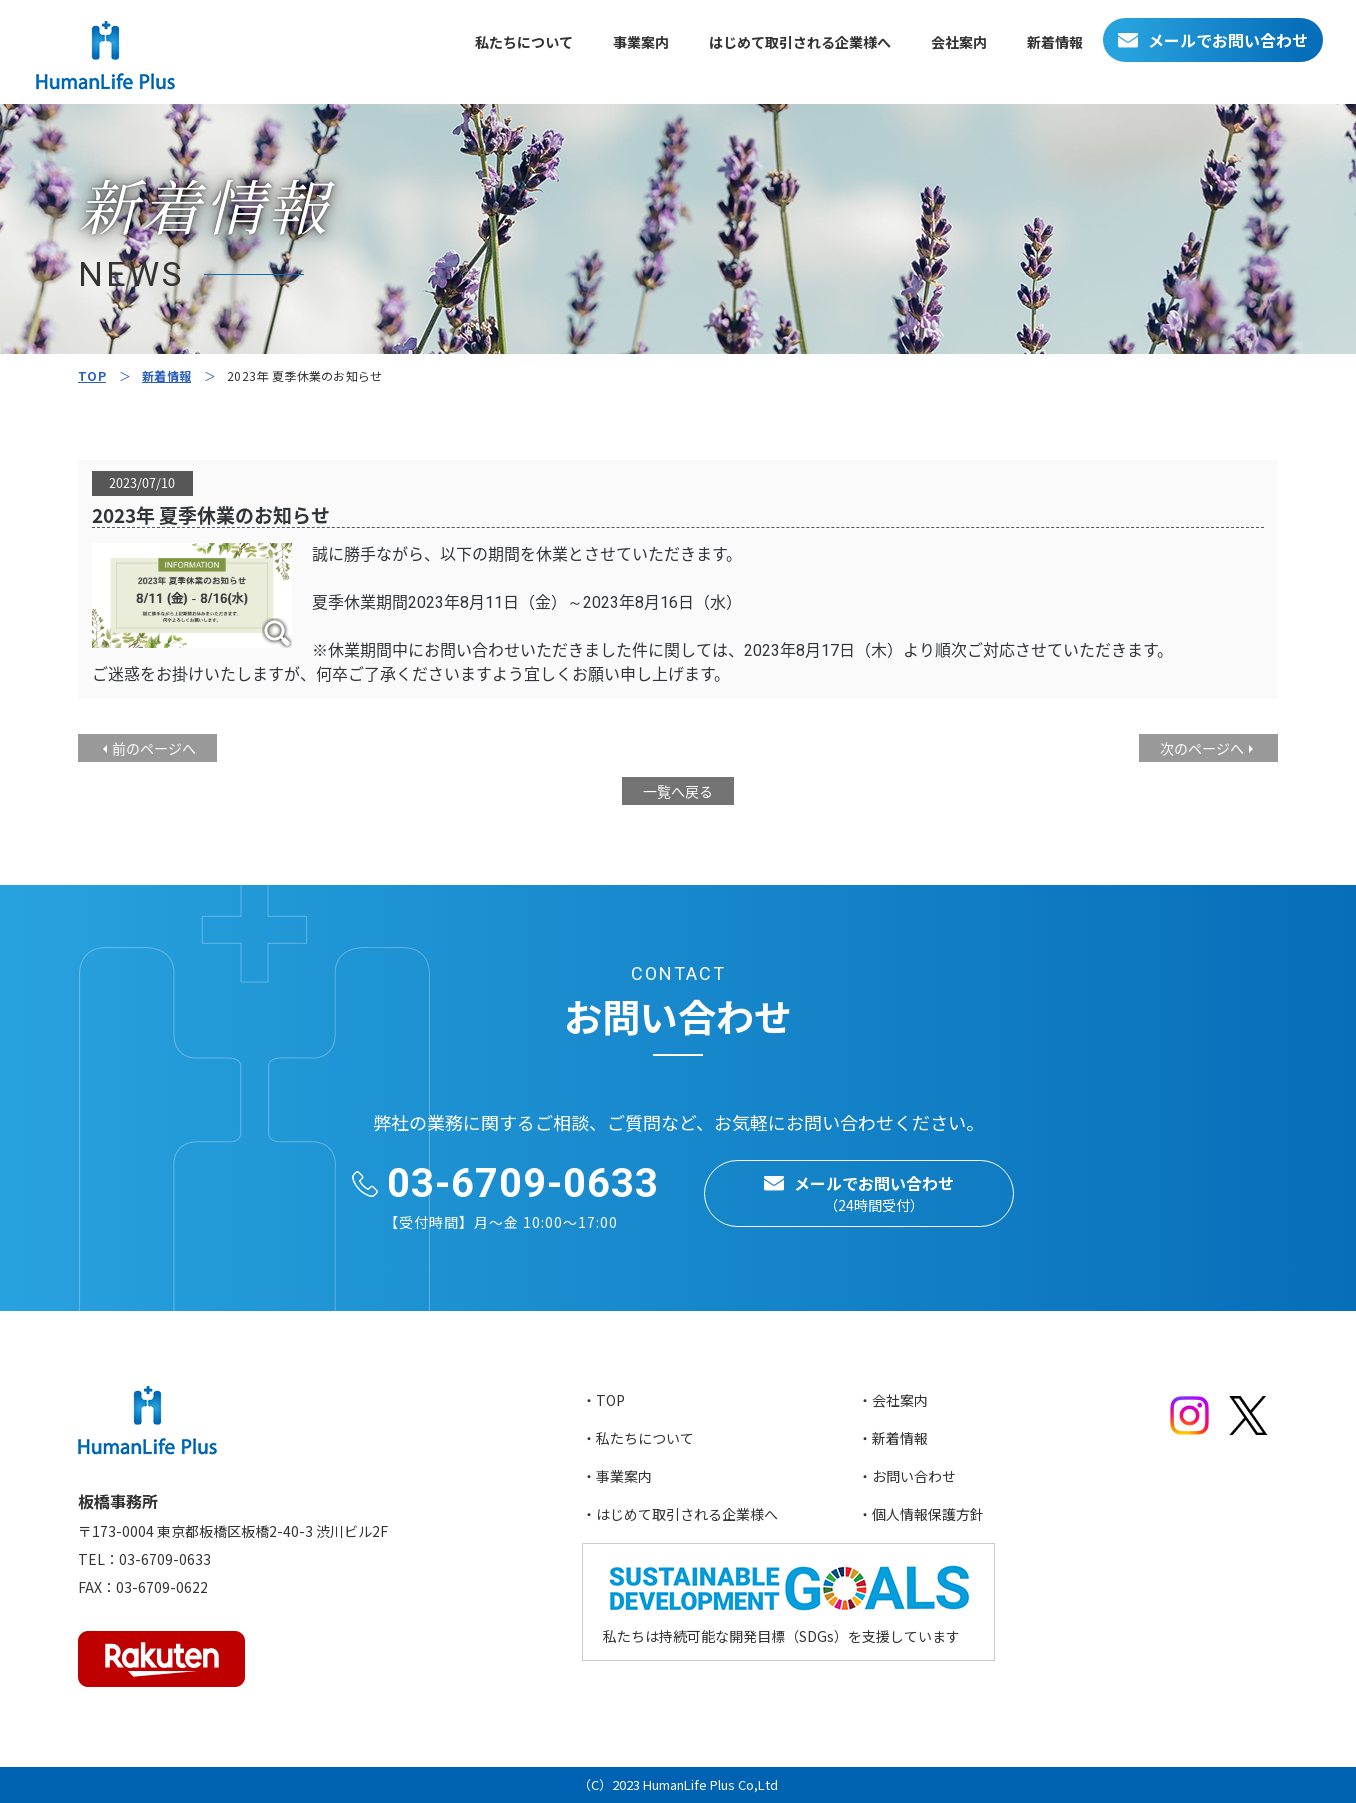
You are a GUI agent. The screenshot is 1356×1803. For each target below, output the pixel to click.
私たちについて (524, 42)
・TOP (603, 1400)
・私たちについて (638, 1438)
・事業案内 (617, 1476)
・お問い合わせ (907, 1476)
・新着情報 (893, 1438)
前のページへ (154, 748)
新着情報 (1055, 42)
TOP (92, 375)
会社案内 (959, 42)
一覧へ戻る (678, 791)
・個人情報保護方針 (921, 1514)
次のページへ (1202, 748)
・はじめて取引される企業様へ (680, 1514)
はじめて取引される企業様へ (800, 42)
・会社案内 (893, 1400)
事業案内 (641, 42)
